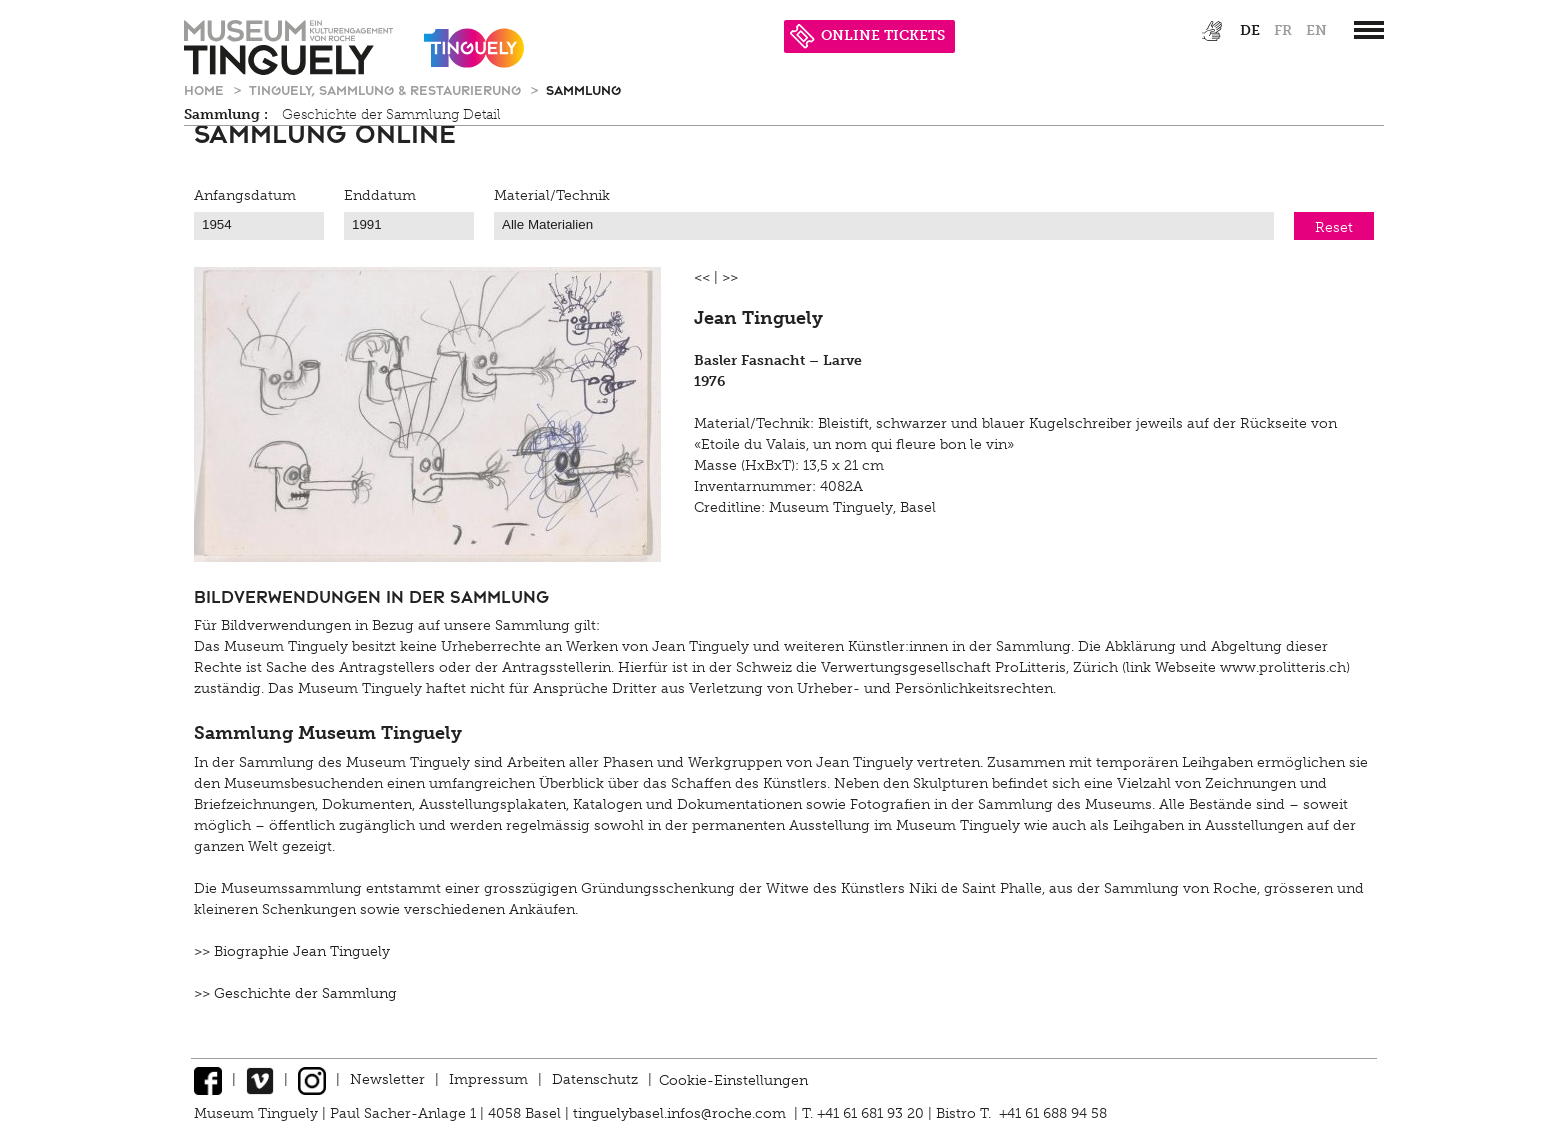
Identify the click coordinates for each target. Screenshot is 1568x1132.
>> (730, 277)
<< (702, 277)
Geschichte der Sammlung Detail (391, 114)
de (1250, 30)
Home (206, 89)
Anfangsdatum (245, 195)
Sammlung (583, 89)
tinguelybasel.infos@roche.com (681, 1113)
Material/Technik (552, 195)
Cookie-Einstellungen (733, 1079)
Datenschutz (595, 1079)
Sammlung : (226, 114)
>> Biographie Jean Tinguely (292, 951)
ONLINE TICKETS (867, 35)
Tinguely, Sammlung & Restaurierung (387, 89)
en (1316, 30)
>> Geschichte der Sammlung (295, 993)
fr (1283, 30)
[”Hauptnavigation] (1369, 30)
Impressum (488, 1079)
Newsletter (387, 1079)
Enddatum (380, 195)
